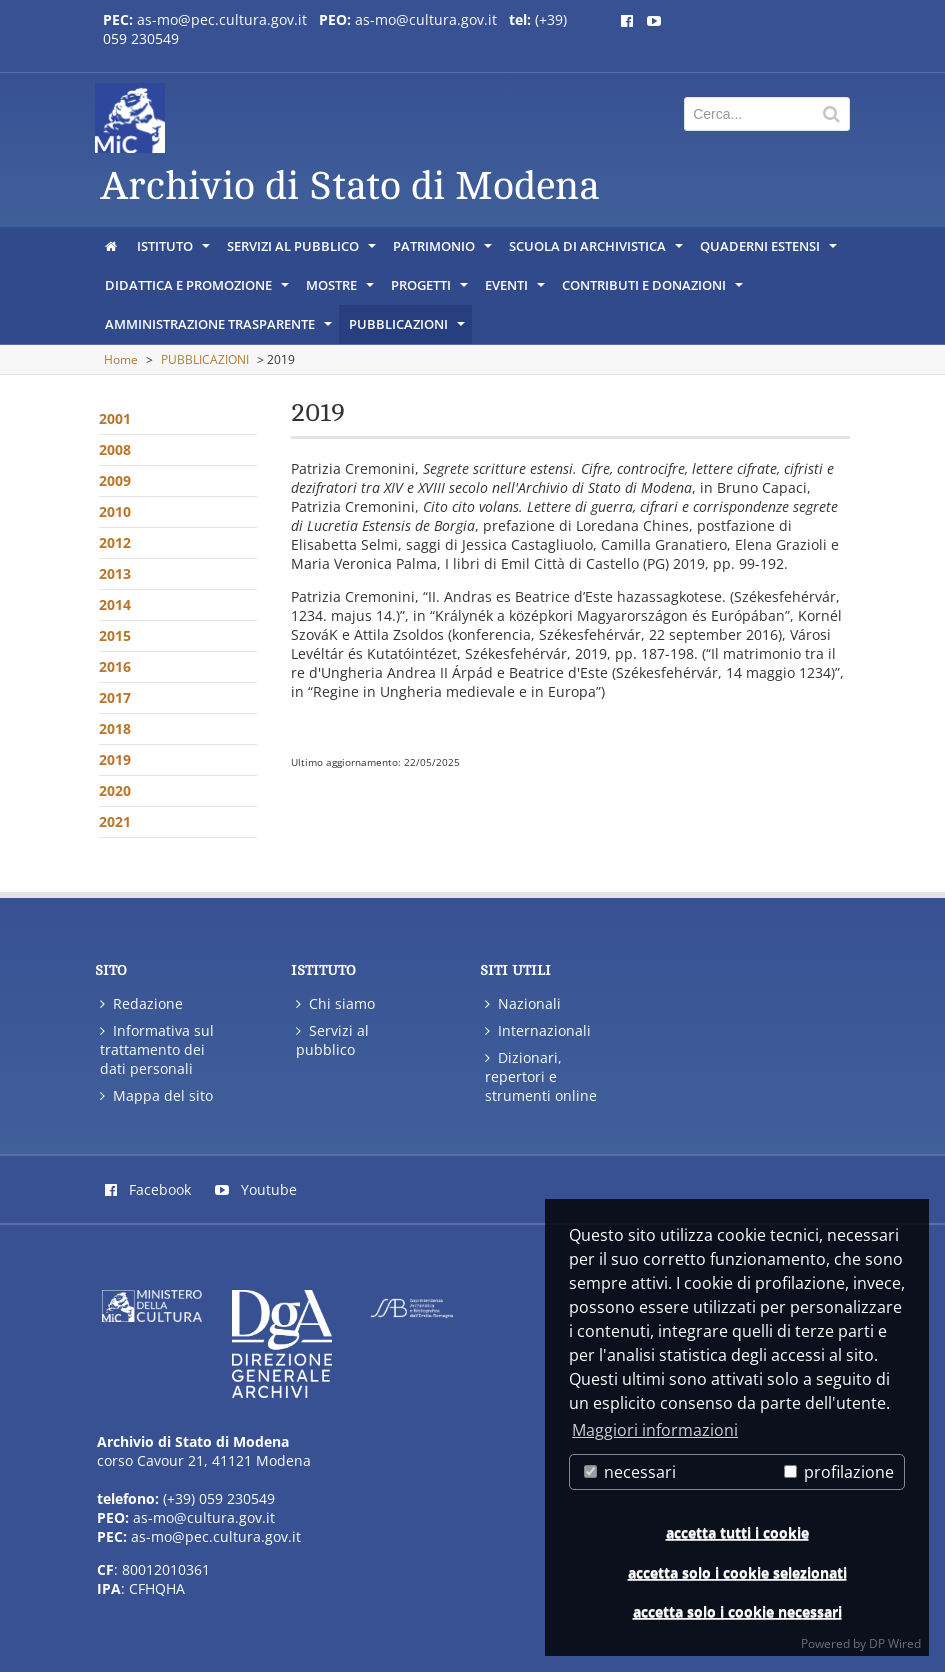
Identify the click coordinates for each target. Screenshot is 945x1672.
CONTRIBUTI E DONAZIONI (654, 290)
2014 (115, 604)
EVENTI (516, 290)
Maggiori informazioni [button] (655, 1430)
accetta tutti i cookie (737, 1532)
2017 (115, 697)
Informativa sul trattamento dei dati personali (157, 1049)
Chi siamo (335, 1003)
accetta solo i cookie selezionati (737, 1572)
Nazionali (523, 1003)
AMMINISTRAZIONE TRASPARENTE (220, 329)
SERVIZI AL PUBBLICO (303, 251)
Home (121, 359)
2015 (115, 635)
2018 (115, 728)
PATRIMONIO (444, 251)
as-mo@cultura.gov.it (426, 19)
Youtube (256, 1189)
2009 (115, 480)
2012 (115, 542)
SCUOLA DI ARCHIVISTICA (597, 251)
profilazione (839, 1472)
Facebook (148, 1189)
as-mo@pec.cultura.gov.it (222, 19)
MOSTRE (341, 290)
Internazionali (538, 1030)
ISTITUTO (175, 251)
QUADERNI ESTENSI (770, 251)
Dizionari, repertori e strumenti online (541, 1076)
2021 (115, 821)
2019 (115, 759)
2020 (115, 790)
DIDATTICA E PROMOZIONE (198, 290)
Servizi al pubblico (332, 1040)
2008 (115, 449)
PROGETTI (431, 290)
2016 (115, 666)
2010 (115, 511)
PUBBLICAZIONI (408, 329)
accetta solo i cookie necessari (737, 1611)
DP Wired (895, 1643)
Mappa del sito (156, 1095)
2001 (115, 418)
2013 (115, 573)
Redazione (141, 1003)
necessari (630, 1472)
